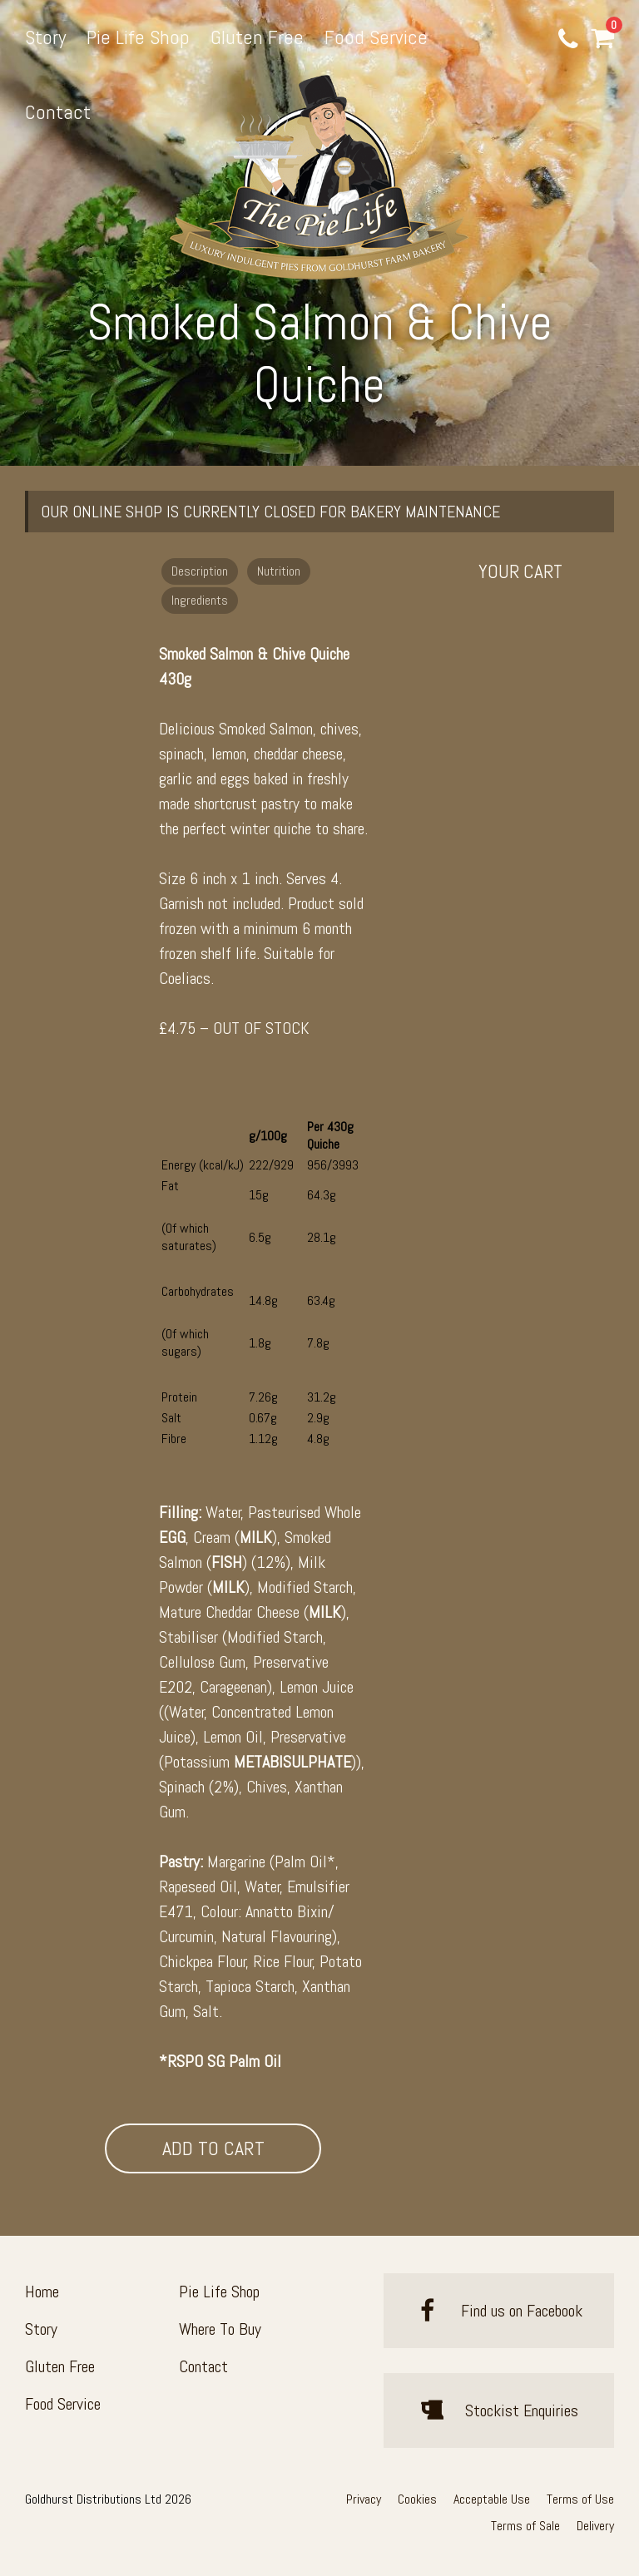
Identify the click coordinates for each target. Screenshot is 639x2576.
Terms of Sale (525, 2525)
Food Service (376, 37)
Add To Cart (213, 2148)
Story (45, 37)
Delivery (595, 2525)
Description (199, 571)
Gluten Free (257, 37)
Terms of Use (580, 2499)
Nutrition (278, 571)
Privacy (363, 2499)
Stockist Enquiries (498, 2410)
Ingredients (199, 600)
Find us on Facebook (498, 2310)
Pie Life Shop (138, 37)
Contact (58, 112)
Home (42, 2291)
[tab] (202, 570)
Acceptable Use (491, 2499)
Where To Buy (220, 2329)
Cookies (417, 2499)
